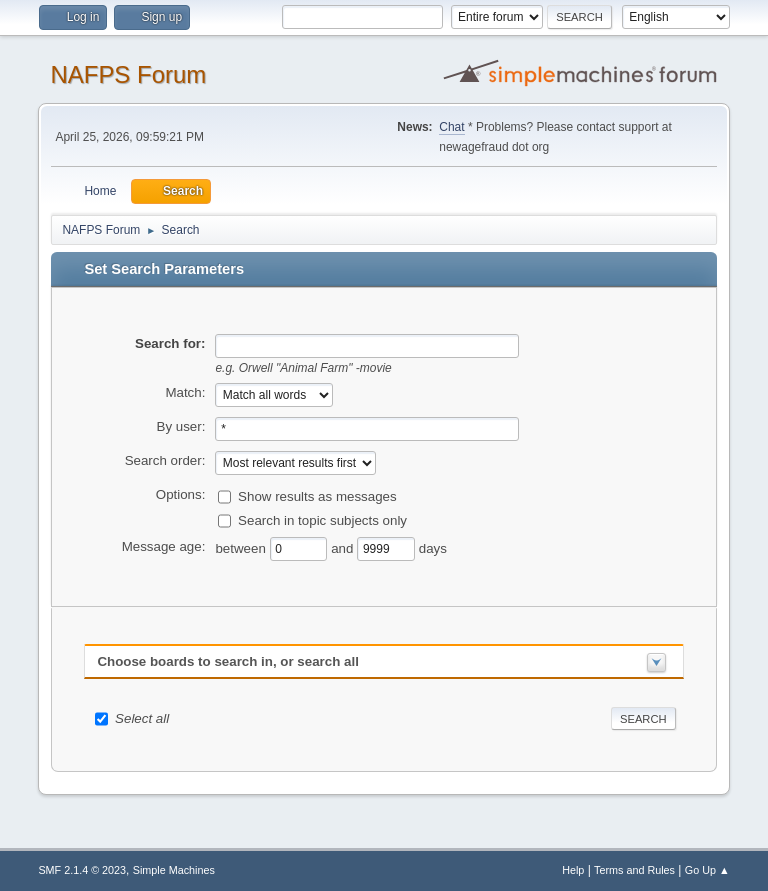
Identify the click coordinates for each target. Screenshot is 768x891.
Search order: (165, 460)
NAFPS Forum (128, 74)
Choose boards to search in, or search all (227, 661)
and (344, 547)
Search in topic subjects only (322, 519)
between (242, 547)
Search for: (170, 343)
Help (573, 870)
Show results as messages (317, 495)
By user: (181, 426)
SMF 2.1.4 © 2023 (82, 870)
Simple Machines (174, 870)
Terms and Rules (634, 870)
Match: (185, 392)
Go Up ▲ (707, 870)
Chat (451, 127)
